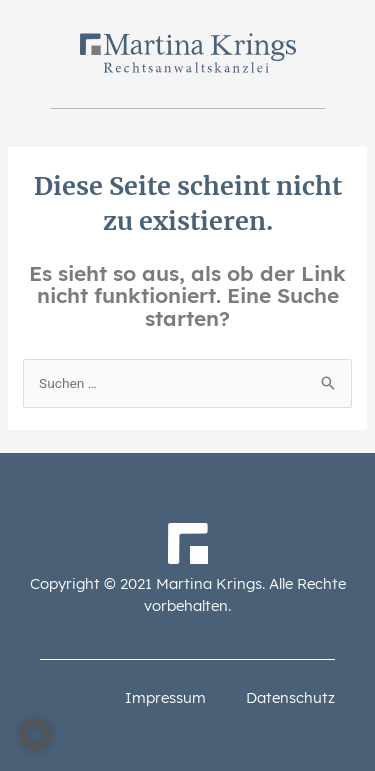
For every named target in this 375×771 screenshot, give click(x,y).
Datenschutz (290, 697)
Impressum (165, 697)
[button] (36, 735)
